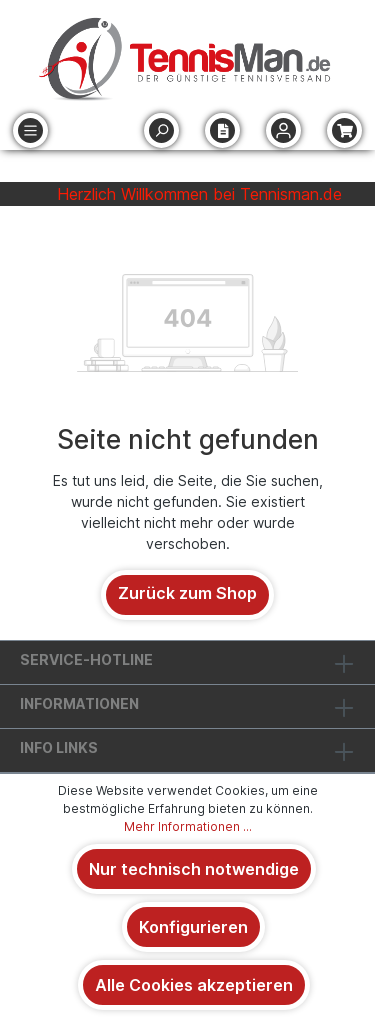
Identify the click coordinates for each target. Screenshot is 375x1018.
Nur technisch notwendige (194, 869)
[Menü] (30, 130)
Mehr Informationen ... (188, 826)
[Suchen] (161, 130)
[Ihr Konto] (283, 130)
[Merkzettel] (222, 130)
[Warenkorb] (344, 130)
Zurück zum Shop (187, 593)
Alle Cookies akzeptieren (194, 985)
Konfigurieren (193, 927)
